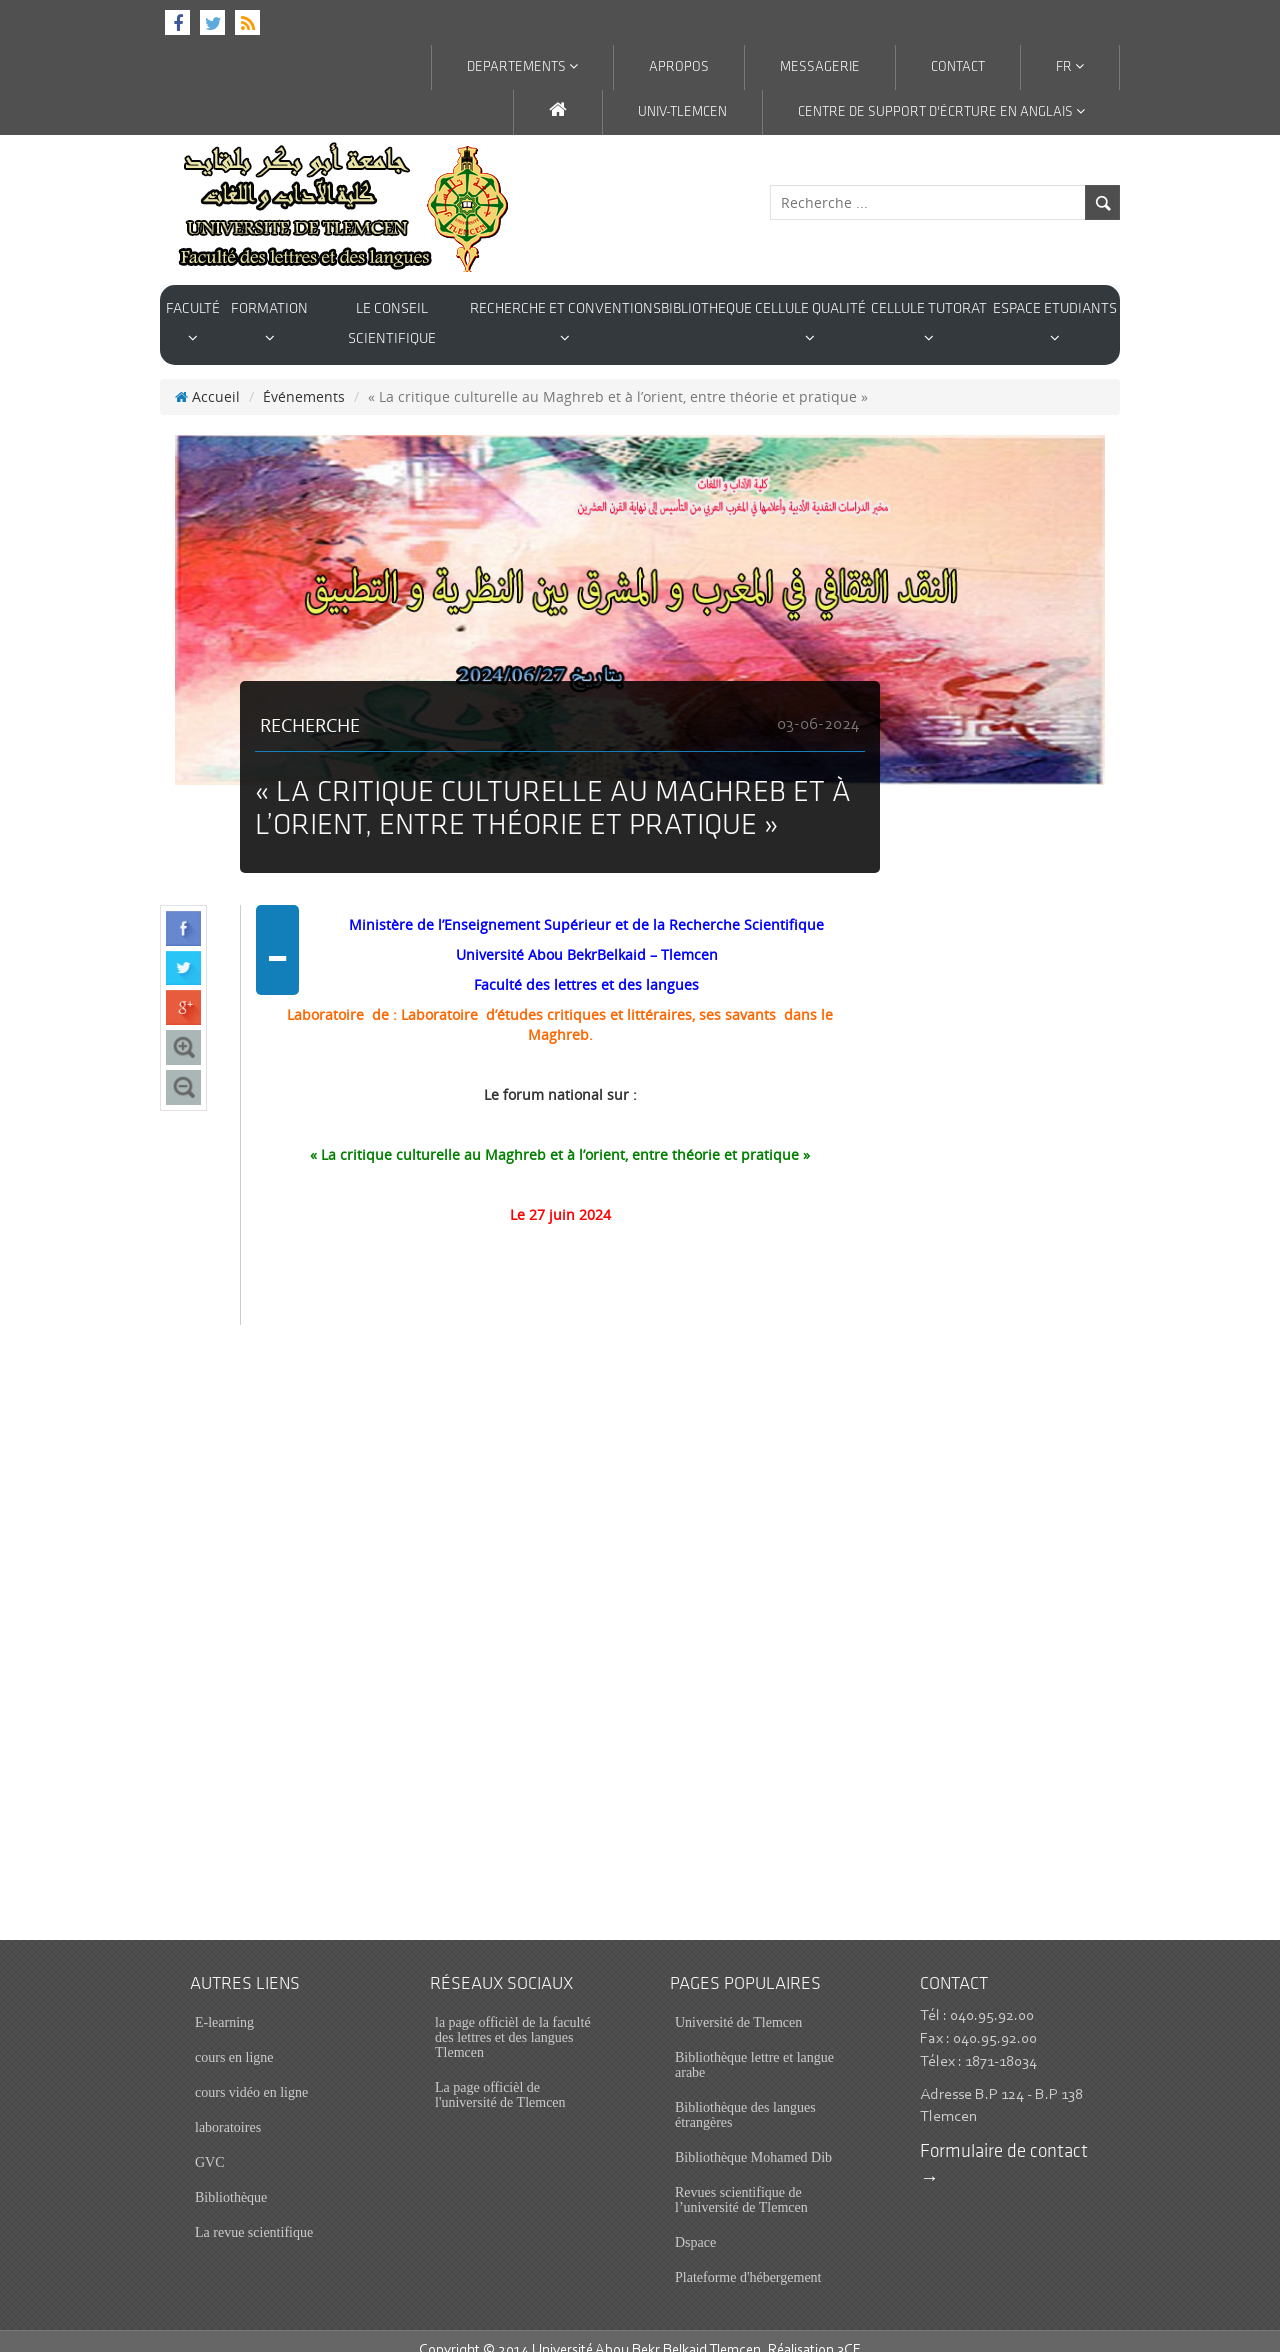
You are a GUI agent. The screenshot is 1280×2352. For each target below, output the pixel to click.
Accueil (207, 377)
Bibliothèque (231, 2178)
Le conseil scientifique (392, 324)
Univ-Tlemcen (682, 112)
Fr (1070, 67)
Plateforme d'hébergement (748, 2258)
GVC (210, 2143)
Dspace (695, 2223)
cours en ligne (234, 2038)
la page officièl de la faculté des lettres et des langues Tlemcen (513, 2018)
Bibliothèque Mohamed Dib (753, 2138)
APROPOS (679, 67)
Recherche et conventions (565, 323)
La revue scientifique (254, 2213)
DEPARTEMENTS (522, 67)
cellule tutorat (929, 323)
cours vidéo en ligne (251, 2073)
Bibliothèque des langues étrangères (745, 2096)
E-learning (224, 2003)
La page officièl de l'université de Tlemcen (500, 2076)
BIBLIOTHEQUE (706, 309)
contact (958, 67)
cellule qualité (810, 323)
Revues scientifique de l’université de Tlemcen (741, 2181)
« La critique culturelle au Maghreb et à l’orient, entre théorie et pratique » (560, 1135)
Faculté (193, 323)
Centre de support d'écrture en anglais (941, 112)
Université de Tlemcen (738, 2003)
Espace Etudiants (1055, 323)
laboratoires (228, 2108)
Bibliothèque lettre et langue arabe (754, 2046)
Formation (269, 323)
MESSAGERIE (820, 67)
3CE (849, 2331)
